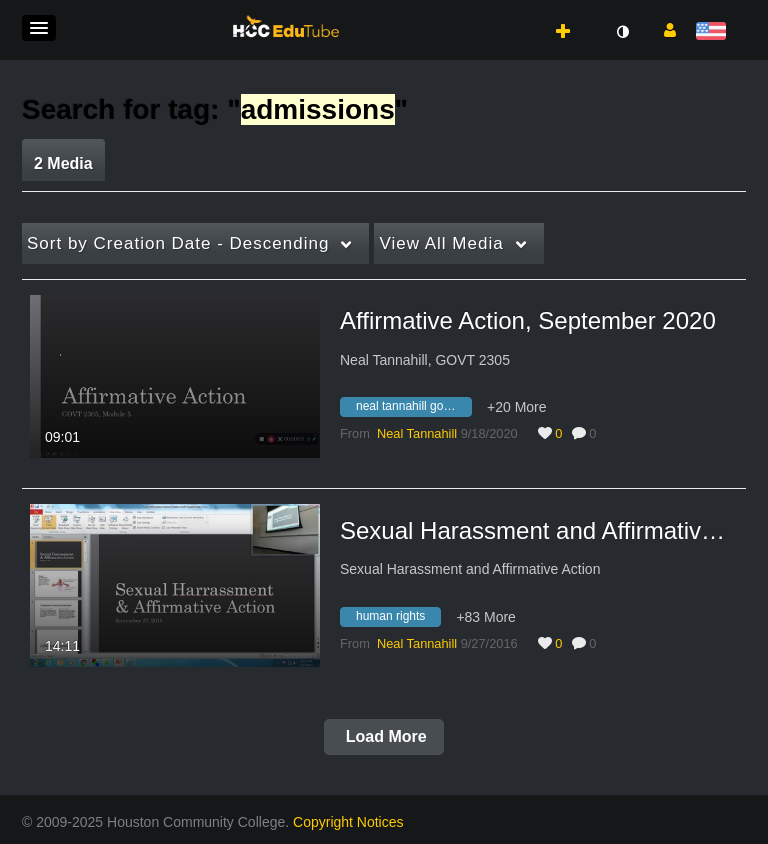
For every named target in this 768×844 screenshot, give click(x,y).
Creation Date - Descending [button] (178, 243)
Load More (383, 736)
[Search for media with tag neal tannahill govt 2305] (413, 410)
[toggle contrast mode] (622, 32)
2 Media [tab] (63, 163)
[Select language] (714, 32)
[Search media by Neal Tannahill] (417, 433)
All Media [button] (441, 243)
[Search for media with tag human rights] (398, 619)
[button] (39, 28)
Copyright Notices (348, 822)
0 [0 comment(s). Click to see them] (596, 433)
